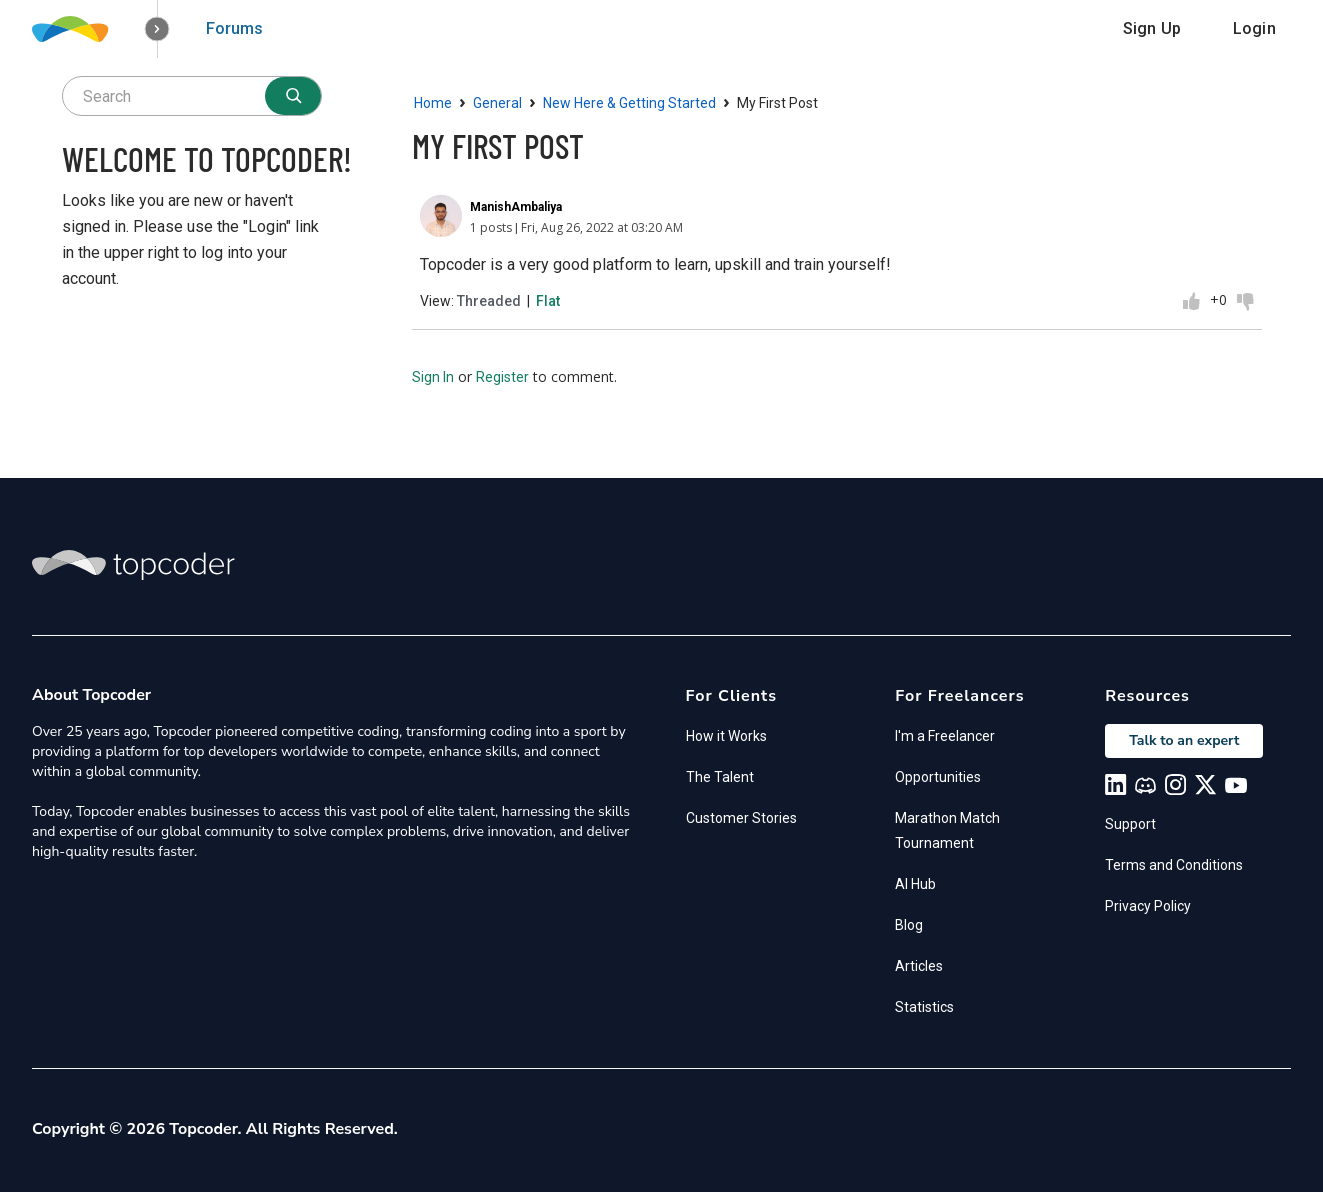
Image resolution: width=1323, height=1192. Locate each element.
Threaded (489, 301)
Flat (548, 301)
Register (502, 377)
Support (1130, 824)
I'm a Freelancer (945, 736)
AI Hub (915, 884)
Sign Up (1152, 28)
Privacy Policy (1148, 906)
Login (1254, 28)
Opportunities (938, 777)
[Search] (293, 96)
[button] (157, 29)
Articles (919, 966)
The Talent (720, 777)
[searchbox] (192, 96)
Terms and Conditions (1174, 865)
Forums (234, 28)
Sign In (433, 377)
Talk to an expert (1184, 740)
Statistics (924, 1007)
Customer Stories (741, 818)
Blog (909, 925)
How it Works (726, 736)
